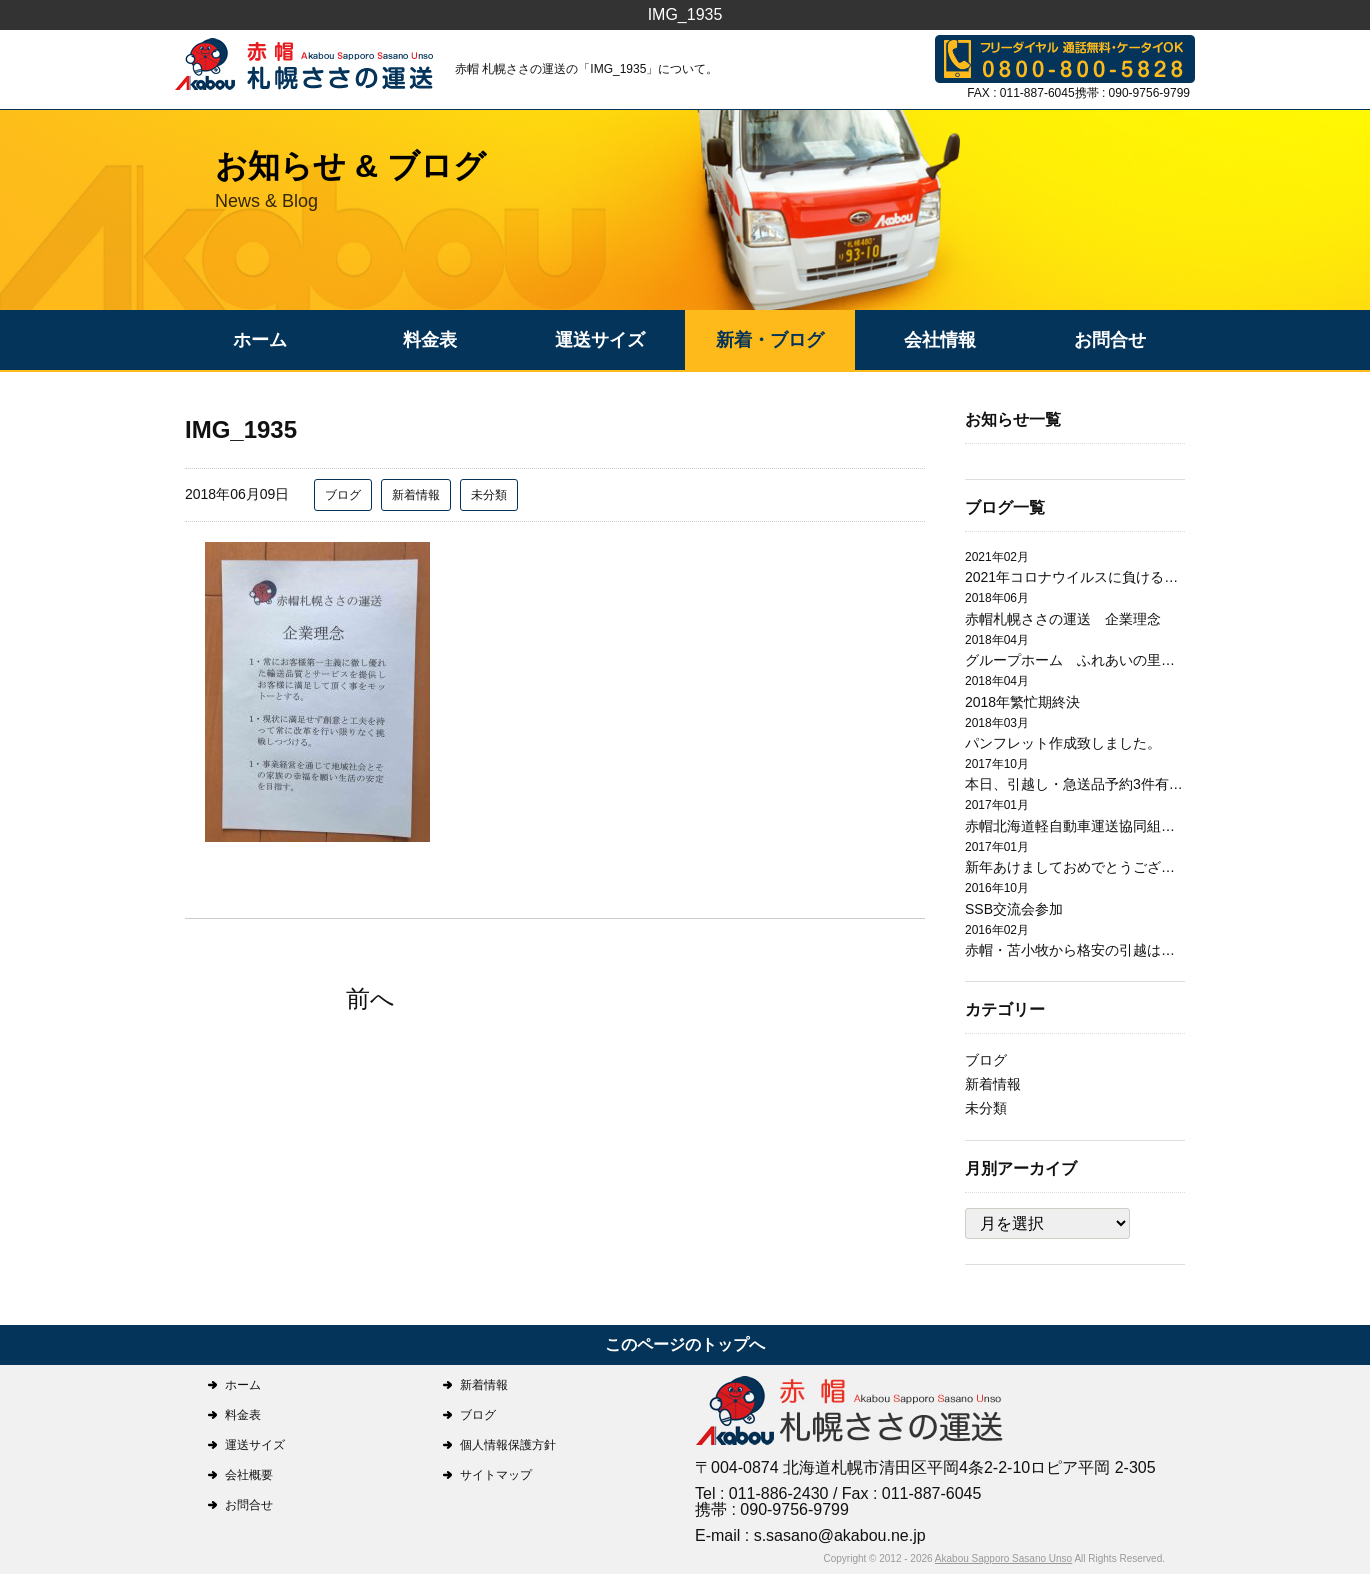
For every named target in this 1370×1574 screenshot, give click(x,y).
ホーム (260, 340)
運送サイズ (600, 340)
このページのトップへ (685, 1344)
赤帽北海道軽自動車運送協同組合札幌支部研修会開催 (1075, 826)
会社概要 (249, 1475)
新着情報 (416, 495)
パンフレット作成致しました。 (1063, 743)
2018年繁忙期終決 (1022, 702)
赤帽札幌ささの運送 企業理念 (1063, 619)
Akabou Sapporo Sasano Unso (1003, 1558)
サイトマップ (496, 1475)
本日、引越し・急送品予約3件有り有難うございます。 (1075, 784)
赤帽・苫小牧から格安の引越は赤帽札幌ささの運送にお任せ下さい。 (1075, 950)
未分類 (489, 495)
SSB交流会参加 (1014, 909)
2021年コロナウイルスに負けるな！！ (1075, 577)
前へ (370, 998)
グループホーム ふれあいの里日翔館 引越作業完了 (1075, 660)
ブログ (343, 495)
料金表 (430, 340)
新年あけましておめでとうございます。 (1075, 867)
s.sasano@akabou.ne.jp (840, 1535)
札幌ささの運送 (850, 1412)
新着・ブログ (770, 340)
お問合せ (1110, 340)
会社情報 (940, 340)
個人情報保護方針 (508, 1445)
